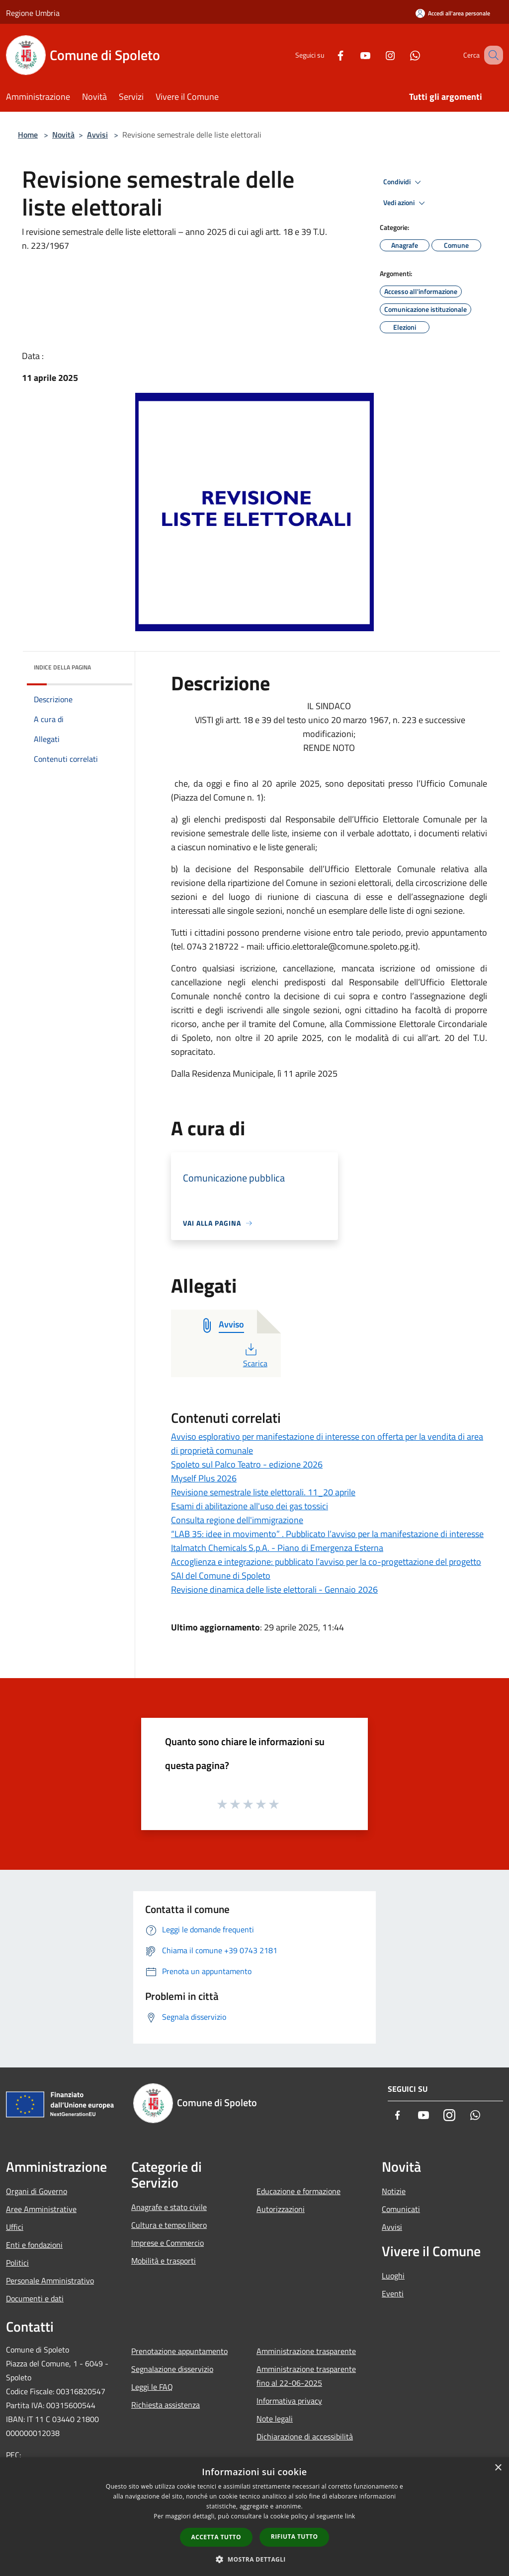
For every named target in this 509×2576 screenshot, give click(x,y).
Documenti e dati (35, 2298)
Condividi (403, 182)
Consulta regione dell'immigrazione (237, 1520)
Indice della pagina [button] (62, 667)
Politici (17, 2263)
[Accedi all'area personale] (453, 13)
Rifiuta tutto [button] (294, 2536)
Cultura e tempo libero (169, 2225)
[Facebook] (328, 55)
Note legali (274, 2419)
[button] (254, 2559)
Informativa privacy (289, 2401)
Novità (63, 135)
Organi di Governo (36, 2191)
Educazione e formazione (298, 2191)
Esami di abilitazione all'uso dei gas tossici (249, 1506)
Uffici (14, 2227)
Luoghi (393, 2276)
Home (28, 135)
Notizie (394, 2191)
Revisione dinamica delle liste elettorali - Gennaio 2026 (274, 1589)
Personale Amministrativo (50, 2280)
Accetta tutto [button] (216, 2537)
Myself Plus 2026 (204, 1478)
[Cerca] (491, 55)
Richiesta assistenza (165, 2405)
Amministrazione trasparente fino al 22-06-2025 (306, 2376)
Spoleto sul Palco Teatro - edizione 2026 (247, 1464)
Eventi (393, 2293)
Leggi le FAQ (152, 2387)
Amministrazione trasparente (306, 2351)
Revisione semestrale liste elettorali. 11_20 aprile (263, 1492)
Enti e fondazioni (34, 2245)
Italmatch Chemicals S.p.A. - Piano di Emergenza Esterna (277, 1547)
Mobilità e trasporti (163, 2261)
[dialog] (254, 2516)
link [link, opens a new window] (350, 2516)
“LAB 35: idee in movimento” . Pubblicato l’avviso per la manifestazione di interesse (327, 1534)
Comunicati (401, 2209)
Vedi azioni (405, 203)
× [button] (498, 2468)
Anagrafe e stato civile (169, 2207)
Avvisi (97, 135)
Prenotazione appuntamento (179, 2351)
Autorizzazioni (280, 2209)
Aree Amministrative (41, 2209)
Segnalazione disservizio (172, 2369)
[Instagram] (378, 55)
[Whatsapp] (403, 55)
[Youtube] (353, 55)
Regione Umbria (33, 13)
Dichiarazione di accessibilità (304, 2436)
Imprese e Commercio (167, 2243)
